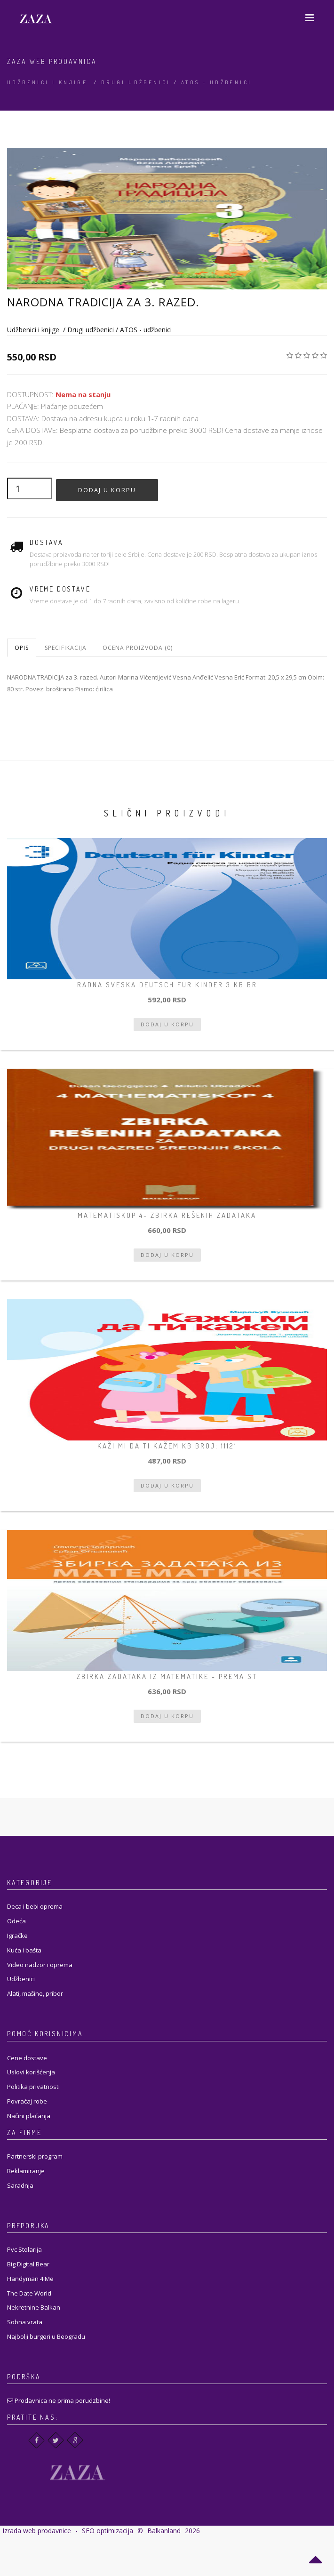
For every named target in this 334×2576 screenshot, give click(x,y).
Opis (22, 648)
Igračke (17, 1935)
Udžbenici (21, 1979)
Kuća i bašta (24, 1950)
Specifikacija (66, 648)
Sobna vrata (24, 2322)
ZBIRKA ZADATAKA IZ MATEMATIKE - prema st (167, 1676)
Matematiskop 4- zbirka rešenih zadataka (167, 1215)
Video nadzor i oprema (39, 1964)
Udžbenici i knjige (47, 82)
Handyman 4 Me (30, 2278)
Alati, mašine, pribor (35, 1993)
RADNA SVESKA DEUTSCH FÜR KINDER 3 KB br (167, 984)
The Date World (29, 2293)
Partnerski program (35, 2156)
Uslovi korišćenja (31, 2072)
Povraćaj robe (27, 2101)
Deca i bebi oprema (35, 1906)
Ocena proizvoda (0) (138, 648)
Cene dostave (27, 2058)
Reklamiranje (26, 2171)
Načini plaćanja (28, 2116)
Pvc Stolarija (24, 2249)
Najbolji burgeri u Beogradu (46, 2336)
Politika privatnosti (33, 2086)
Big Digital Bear (28, 2264)
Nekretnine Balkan (33, 2307)
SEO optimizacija (107, 2530)
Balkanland (164, 2530)
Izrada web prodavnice (36, 2530)
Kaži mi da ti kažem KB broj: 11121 (167, 1445)
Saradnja (20, 2185)
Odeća (16, 1921)
